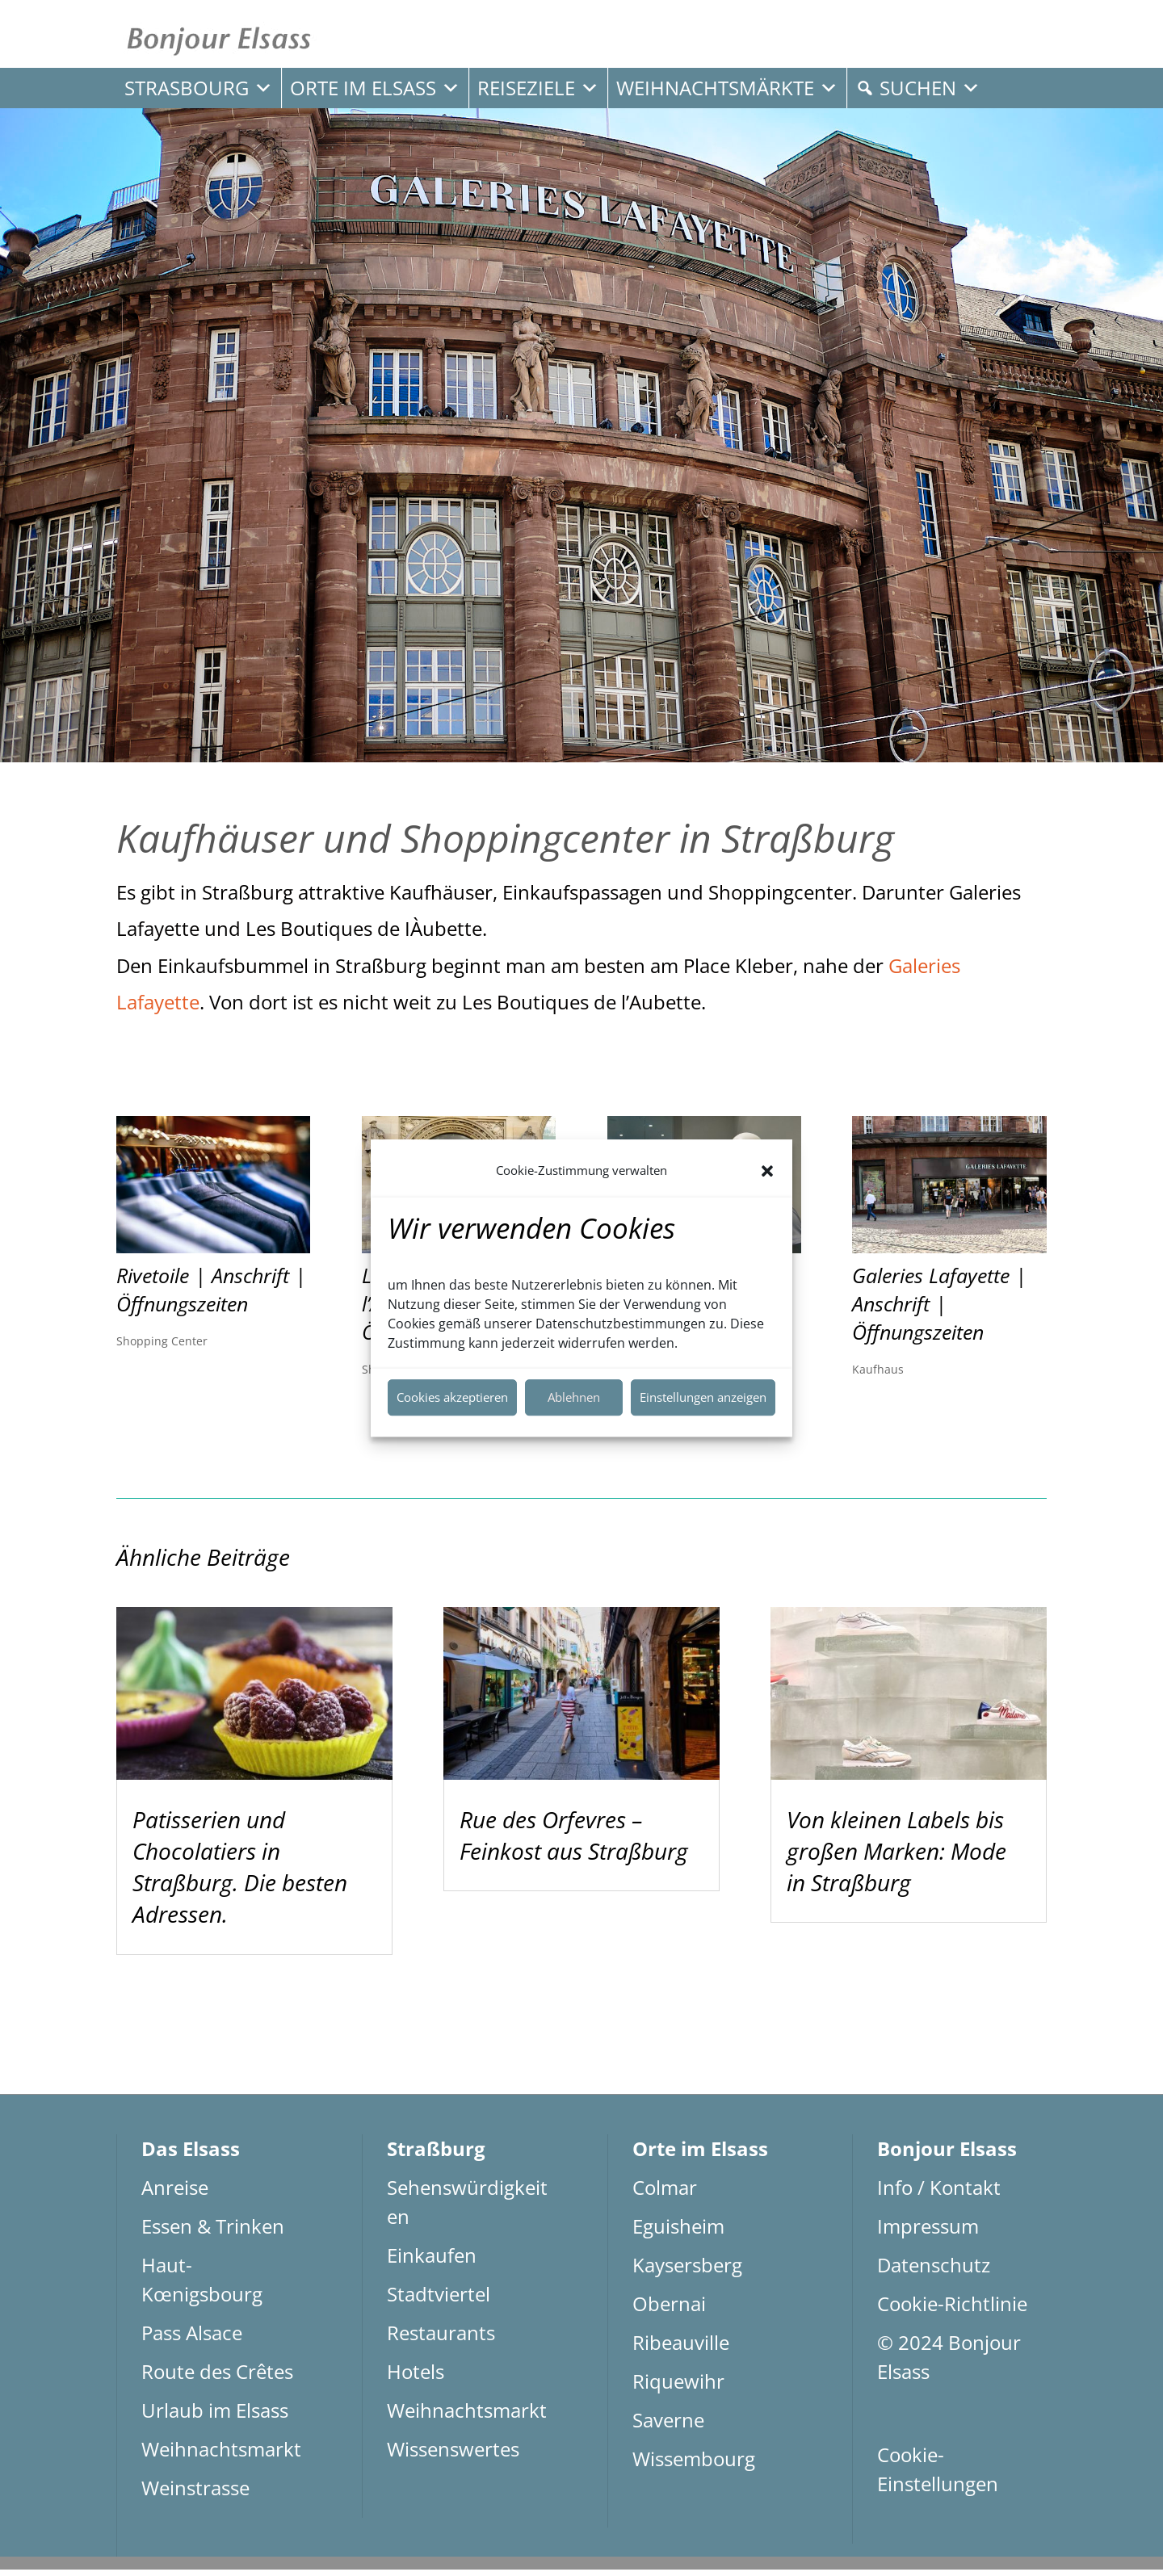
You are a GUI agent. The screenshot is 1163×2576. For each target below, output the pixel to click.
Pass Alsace (191, 2339)
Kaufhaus (878, 1374)
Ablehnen (574, 1397)
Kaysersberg (687, 2271)
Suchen (930, 88)
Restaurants (441, 2339)
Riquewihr (678, 2387)
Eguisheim (678, 2232)
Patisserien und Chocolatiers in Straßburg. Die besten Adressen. (239, 1873)
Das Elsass (190, 2155)
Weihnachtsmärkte (727, 88)
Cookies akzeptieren (452, 1397)
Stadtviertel (438, 2300)
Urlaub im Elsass (214, 2416)
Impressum (928, 2232)
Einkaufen (432, 2261)
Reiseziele (538, 88)
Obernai (669, 2310)
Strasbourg (198, 88)
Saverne (668, 2426)
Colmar (664, 2193)
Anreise (174, 2193)
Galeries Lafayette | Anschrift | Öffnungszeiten (939, 1310)
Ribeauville (680, 2348)
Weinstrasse (195, 2494)
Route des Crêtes (217, 2377)
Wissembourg (693, 2465)
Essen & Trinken (212, 2232)
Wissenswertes (453, 2455)
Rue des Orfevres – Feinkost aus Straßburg (574, 1841)
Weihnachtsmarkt (221, 2455)
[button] (767, 1171)
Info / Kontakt (939, 2193)
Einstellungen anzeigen (703, 1397)
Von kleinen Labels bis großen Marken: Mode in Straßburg (896, 1856)
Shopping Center (162, 1346)
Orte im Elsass (375, 88)
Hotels (415, 2377)
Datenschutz (933, 2271)
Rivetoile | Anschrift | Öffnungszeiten (211, 1296)
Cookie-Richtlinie (952, 2310)
